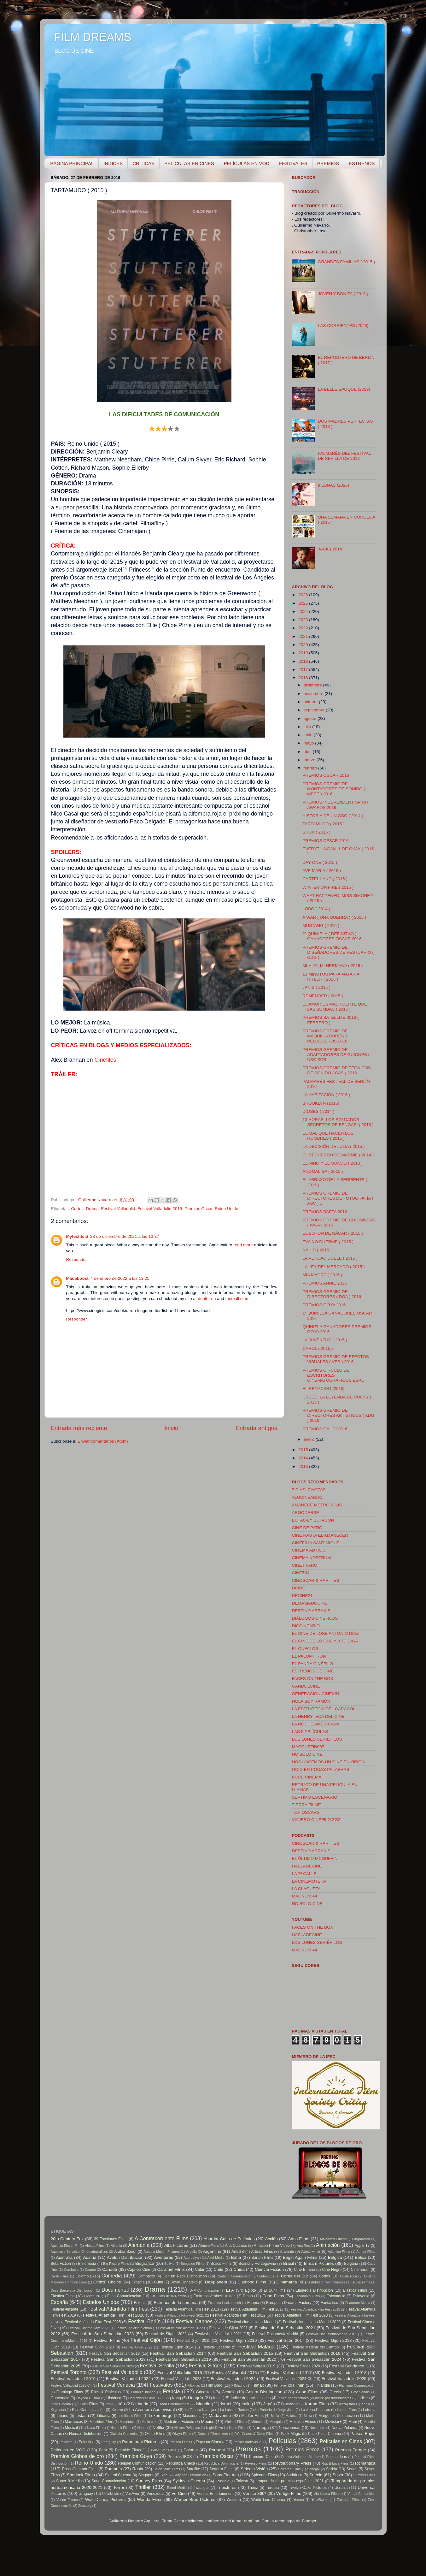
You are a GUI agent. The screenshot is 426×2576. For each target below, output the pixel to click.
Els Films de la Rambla (169, 2296)
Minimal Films (235, 2422)
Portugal (217, 2450)
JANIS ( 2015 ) (316, 987)
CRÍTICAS (143, 163)
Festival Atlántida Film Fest (118, 2309)
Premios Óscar (198, 1208)
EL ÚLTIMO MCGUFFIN (315, 1858)
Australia (64, 2257)
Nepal (141, 2428)
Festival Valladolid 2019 (73, 2378)
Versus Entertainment (215, 2493)
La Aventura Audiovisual (152, 2409)
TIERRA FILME (306, 1804)
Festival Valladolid (118, 1208)
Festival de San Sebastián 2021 (285, 2327)
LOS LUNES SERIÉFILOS (317, 1739)
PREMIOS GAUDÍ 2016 (324, 1429)
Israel (226, 2403)
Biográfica (144, 2263)
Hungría (195, 2397)
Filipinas (193, 2385)
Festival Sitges (205, 2365)
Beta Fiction (61, 2263)
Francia (171, 2391)
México (207, 2421)
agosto (311, 718)
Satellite (193, 2469)
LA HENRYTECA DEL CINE (318, 1716)
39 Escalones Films (110, 2239)
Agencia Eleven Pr (65, 2245)
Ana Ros (303, 2245)
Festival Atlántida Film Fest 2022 (238, 2315)
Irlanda (141, 2403)
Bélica (360, 2257)
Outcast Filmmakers (212, 2434)
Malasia (291, 2416)
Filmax (257, 2385)
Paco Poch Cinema (324, 2433)
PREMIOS (328, 163)
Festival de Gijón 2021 (228, 2328)
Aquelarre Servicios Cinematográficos (79, 2251)
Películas (282, 2441)
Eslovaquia (336, 2296)
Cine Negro (331, 2269)
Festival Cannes (194, 2321)
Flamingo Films (69, 2392)
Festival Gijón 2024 (177, 2347)
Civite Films (60, 2276)
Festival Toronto (69, 2372)
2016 (303, 677)
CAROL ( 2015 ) (317, 1348)
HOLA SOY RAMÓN (311, 1701)
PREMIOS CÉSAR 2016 (325, 840)
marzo (310, 759)
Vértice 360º (254, 2493)
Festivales (161, 2385)
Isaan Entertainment (174, 2404)
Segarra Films (221, 2469)
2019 (303, 652)
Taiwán (242, 2481)
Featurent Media (357, 2303)
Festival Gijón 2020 (97, 2347)
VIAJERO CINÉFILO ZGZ (316, 1819)
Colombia (83, 2276)
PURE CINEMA (307, 1777)
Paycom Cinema (210, 2442)
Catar (199, 2269)
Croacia (138, 2282)
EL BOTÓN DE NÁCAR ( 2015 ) (332, 1233)
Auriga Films (365, 2251)
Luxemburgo (160, 2415)
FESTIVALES (293, 163)
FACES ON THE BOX (312, 1678)
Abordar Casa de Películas (228, 2238)
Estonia (140, 2302)
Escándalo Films (307, 2296)
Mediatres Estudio (179, 2421)
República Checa (180, 2463)
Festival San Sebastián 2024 (314, 2359)
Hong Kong (171, 2398)
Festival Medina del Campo (314, 2347)
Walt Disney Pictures (105, 2499)
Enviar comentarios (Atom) (103, 1441)
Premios (248, 2449)
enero (310, 1439)
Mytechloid (77, 1236)
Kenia (365, 2404)
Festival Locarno (215, 2347)
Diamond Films (251, 2282)
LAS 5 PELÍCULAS (310, 1731)
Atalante (287, 2251)
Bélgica (335, 2257)
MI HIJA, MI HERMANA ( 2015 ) (332, 965)
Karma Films (317, 2403)
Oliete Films (155, 2433)
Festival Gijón (146, 2340)
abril (308, 751)
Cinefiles (105, 1060)
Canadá (109, 2269)
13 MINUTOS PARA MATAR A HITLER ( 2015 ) (330, 977)
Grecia (335, 2392)
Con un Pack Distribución (185, 2276)
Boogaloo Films (192, 2263)
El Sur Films (274, 2290)
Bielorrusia (87, 2263)
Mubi (352, 2421)
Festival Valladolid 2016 (234, 2372)
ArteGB (237, 2251)
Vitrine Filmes (67, 2500)
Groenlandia (360, 2392)
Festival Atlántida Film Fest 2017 (256, 2309)
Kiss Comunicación (88, 2409)
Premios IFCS (180, 2456)
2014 (303, 1458)
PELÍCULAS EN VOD (246, 163)
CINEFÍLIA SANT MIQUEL (317, 1542)
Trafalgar (201, 2487)
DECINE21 (302, 1595)
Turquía (272, 2487)
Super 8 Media (69, 2481)
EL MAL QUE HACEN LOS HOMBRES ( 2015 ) (327, 1136)
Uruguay (86, 2493)
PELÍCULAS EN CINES (189, 163)
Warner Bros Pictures (194, 2499)
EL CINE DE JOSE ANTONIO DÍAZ (325, 1633)
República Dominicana (221, 2463)
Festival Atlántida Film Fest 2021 (179, 2315)
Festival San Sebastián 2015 (245, 2353)
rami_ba (251, 2521)
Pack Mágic (291, 2433)
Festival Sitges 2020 (302, 2366)
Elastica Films (355, 2290)
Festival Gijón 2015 (194, 2340)
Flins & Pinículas (106, 2392)
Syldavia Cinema (189, 2480)
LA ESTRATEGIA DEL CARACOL (324, 1708)
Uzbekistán (110, 2494)
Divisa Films (361, 2282)
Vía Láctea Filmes (327, 2494)
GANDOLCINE (306, 1686)
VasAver (132, 2493)
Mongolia (276, 2422)
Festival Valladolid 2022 (128, 2378)
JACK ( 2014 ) (331, 549)
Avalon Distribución (125, 2257)
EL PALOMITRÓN (309, 1656)
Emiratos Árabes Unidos (215, 2296)
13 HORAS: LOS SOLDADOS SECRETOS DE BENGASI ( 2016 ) (338, 1122)
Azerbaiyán (192, 2257)
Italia (246, 2403)
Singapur (146, 2475)
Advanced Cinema (333, 2239)
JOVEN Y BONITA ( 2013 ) (343, 293)
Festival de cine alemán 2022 (180, 2328)
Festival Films (107, 2340)
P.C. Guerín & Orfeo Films (254, 2434)
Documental (115, 2290)
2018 (303, 661)
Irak (108, 2404)
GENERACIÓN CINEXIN (315, 1693)
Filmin (298, 2385)
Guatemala (60, 2398)
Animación (328, 2245)
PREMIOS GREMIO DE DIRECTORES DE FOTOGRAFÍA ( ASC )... (337, 1198)
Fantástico (329, 2302)
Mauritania (127, 2422)
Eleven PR (92, 2296)
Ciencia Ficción (269, 2269)
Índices (364, 2398)
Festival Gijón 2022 (137, 2347)
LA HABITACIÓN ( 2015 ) (326, 1094)
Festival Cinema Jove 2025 (88, 2328)
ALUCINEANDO (307, 1497)
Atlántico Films (339, 2251)
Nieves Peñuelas (187, 2428)
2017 (303, 669)
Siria (163, 2475)
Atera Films (311, 2251)
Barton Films (262, 2257)
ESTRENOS (362, 163)
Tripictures (226, 2487)
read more (243, 1245)
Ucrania (341, 2487)
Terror (118, 2487)
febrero (311, 768)
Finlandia (322, 2385)
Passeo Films (180, 2442)
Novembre (317, 2428)
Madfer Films (252, 2415)
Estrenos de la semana (175, 2302)
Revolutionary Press (292, 2463)
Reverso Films (255, 2463)
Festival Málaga (256, 2346)
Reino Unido (226, 1208)
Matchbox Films (102, 2422)
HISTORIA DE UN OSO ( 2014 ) (332, 815)
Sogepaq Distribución (190, 2475)
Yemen (298, 2500)
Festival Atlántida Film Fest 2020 (114, 2315)
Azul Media (215, 2257)
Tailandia (222, 2481)
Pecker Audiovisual (247, 2442)
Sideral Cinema (118, 2475)
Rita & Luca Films (335, 2463)
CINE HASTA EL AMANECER (320, 1535)
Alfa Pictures (176, 2245)
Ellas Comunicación (124, 2296)
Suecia (315, 2474)
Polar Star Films (164, 2450)
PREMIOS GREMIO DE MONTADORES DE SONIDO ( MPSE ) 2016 (333, 788)
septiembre (315, 710)
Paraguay (108, 2442)
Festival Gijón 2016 (238, 2340)
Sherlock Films (81, 2474)
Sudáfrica (294, 2475)
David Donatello (183, 2282)
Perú (103, 2450)
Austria (89, 2257)
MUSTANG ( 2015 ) (320, 925)
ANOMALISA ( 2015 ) (322, 1171)
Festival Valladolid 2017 (289, 2372)
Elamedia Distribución (314, 2290)
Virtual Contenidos (361, 2494)
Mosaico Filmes (302, 2421)
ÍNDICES (113, 163)
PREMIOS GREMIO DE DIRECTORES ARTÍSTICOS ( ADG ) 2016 (338, 1415)
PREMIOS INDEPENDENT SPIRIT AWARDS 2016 (335, 805)
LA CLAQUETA (306, 1888)
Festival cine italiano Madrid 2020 (312, 2322)
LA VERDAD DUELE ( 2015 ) (330, 1258)
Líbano (62, 2415)
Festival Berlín (144, 2321)
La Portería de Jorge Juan (275, 2410)
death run (207, 1298)
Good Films (307, 2391)
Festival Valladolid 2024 (233, 2378)
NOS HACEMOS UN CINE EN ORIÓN (328, 1762)
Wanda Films (149, 2499)
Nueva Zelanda (344, 2427)
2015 (303, 1449)
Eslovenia (361, 2296)
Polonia (191, 2450)
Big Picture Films (116, 2263)
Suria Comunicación (108, 2481)
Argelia (191, 2251)
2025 (303, 603)
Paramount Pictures (141, 2441)
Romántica (365, 2463)
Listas (80, 2415)
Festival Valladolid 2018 (344, 2372)
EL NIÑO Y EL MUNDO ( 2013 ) (332, 1163)
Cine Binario (304, 2269)
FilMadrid (238, 2385)
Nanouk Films (120, 2428)
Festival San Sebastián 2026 (112, 2366)
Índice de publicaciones (251, 2398)
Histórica (113, 2398)
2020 (303, 644)
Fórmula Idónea (143, 2392)
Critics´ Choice (107, 2282)
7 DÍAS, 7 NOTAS (309, 1489)
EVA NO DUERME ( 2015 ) (327, 1241)
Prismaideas (336, 2456)
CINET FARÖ (305, 1565)
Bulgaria (351, 2263)
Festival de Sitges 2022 (166, 2334)
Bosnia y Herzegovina (257, 2263)
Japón (269, 2403)
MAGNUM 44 (304, 1896)
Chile (218, 2269)
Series (352, 2469)
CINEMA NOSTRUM (311, 1557)
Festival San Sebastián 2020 (248, 2359)
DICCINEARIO (306, 1625)
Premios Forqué (350, 2450)
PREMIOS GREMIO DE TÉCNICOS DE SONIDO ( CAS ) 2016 (336, 1070)
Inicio (171, 1428)
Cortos (77, 1208)
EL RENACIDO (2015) (323, 1388)
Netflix (158, 2427)
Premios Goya (136, 2456)
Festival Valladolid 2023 (181, 2379)
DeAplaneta (216, 2282)
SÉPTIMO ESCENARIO (314, 1797)
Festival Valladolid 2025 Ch (71, 2385)
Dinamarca (287, 2282)
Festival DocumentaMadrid (275, 2334)
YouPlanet (320, 2499)
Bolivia (169, 2263)
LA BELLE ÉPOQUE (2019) (344, 389)
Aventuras (163, 2257)
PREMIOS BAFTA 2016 (324, 1211)
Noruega (261, 2427)
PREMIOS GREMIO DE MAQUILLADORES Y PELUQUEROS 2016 (325, 1036)
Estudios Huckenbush (224, 2303)
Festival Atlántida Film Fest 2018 (315, 2309)
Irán (121, 2403)
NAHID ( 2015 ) (316, 1250)
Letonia (369, 2409)
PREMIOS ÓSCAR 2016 (325, 775)
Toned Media (176, 2488)
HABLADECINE (307, 1866)
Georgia (228, 2392)
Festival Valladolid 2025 (344, 2378)
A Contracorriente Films (161, 2238)
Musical (71, 2427)
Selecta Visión (254, 2468)
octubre (311, 701)
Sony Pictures (226, 2474)
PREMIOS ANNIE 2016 (324, 1283)
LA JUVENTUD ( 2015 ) (324, 1340)
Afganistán (362, 2239)
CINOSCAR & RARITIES (315, 1580)
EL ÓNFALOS (305, 1648)
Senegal (313, 2469)
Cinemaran (360, 2269)
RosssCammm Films (79, 2469)
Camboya (71, 2269)
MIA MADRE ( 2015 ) (322, 1275)
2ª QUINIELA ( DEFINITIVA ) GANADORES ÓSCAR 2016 (331, 936)
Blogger (309, 2521)
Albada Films (95, 2245)
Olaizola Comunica (124, 2434)
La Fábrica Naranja (199, 2410)
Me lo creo (149, 2422)
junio (309, 735)
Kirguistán (58, 2410)
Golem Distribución (264, 2391)
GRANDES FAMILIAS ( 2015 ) (346, 261)
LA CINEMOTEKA (309, 1881)
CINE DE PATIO (307, 1527)
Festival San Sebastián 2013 (114, 2353)
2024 (303, 611)
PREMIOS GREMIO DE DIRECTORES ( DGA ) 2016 (331, 1294)
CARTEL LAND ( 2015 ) (324, 878)
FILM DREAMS (92, 37)
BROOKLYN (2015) (320, 1103)
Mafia (275, 2416)
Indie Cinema (61, 2404)
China (238, 2269)
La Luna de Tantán (234, 2410)
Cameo (90, 2269)
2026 (303, 594)
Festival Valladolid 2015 (159, 1208)
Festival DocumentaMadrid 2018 (331, 2334)
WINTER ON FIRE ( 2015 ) (327, 887)
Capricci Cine (138, 2269)
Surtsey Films (149, 2480)
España (59, 2302)
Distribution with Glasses (326, 2282)
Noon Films (237, 2428)
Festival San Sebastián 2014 (178, 2353)
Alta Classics (236, 2245)
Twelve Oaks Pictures (308, 2487)
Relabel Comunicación (137, 2463)
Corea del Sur (294, 2276)
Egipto (250, 2290)
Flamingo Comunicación (357, 2385)
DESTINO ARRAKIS (311, 1610)
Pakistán (65, 2442)
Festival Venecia (116, 2385)
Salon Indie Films (167, 2469)
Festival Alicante (65, 2309)
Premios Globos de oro (77, 2456)
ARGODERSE (305, 1512)
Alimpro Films (208, 2245)
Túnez (253, 2487)
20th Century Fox (67, 2238)
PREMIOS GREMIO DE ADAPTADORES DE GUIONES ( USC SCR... (336, 1054)
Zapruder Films (348, 2500)
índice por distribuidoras (333, 2398)
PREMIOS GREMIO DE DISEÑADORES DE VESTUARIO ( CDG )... (338, 952)
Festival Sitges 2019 (256, 2366)
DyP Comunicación (204, 2290)
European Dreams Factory (288, 2302)
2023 (303, 619)
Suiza (337, 2474)
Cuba (158, 2282)
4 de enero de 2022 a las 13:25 (119, 1278)
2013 (303, 1466)
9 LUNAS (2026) (333, 485)
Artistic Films (262, 2251)
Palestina (86, 2442)
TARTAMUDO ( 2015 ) (323, 824)
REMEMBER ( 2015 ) (322, 996)
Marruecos (74, 2421)
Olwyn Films (181, 2434)
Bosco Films (221, 2263)
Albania (116, 2245)
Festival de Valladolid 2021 (218, 2334)
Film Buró (214, 2385)
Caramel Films (171, 2269)
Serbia (331, 2469)
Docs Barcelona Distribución (73, 2290)
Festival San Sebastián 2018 (118, 2359)
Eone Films (273, 2296)
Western (234, 2499)
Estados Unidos (101, 2302)
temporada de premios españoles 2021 (290, 2481)
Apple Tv (362, 2245)
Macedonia (192, 2415)
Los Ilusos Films (130, 2416)
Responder (76, 1259)
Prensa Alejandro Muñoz (300, 2457)
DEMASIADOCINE (310, 1603)
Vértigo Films (288, 2493)
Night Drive (214, 2428)
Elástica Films (63, 2296)
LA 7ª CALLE (304, 1873)
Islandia (203, 2403)
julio (308, 726)
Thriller (143, 2487)
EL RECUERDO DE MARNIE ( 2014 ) (338, 1155)
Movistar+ (333, 2421)
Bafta (236, 2257)
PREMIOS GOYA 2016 (324, 1305)
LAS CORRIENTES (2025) (343, 325)
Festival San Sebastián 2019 (183, 2359)
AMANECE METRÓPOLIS (317, 1505)
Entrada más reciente (79, 1428)
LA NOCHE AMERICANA (316, 1724)
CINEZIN (300, 1572)
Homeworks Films (141, 2398)
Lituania (103, 2415)
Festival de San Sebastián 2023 (102, 2333)
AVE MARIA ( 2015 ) (321, 870)
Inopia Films (87, 2404)
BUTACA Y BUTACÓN (313, 1520)
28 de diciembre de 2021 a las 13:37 (124, 1236)
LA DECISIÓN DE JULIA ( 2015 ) (333, 1146)
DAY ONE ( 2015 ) (319, 862)
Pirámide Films (128, 2450)
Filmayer (280, 2385)
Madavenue (220, 2415)
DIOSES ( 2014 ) (318, 1111)
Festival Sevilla (157, 2365)
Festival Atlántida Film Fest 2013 (191, 2309)
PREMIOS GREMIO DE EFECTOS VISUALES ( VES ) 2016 (335, 1359)
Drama (92, 1208)
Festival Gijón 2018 (333, 2340)
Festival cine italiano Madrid (252, 2322)
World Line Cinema (268, 2499)
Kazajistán (347, 2404)
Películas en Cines (341, 2441)
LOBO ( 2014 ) (316, 908)
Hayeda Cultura (88, 2398)
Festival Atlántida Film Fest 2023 (300, 2315)
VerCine (179, 2493)
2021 (303, 636)
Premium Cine (261, 2456)
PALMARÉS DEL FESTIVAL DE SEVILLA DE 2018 (344, 456)
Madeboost (77, 1278)
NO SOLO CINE (307, 1754)
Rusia (137, 2468)
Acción (271, 2238)
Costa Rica (348, 2276)
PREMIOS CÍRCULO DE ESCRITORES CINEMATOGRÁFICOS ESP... (333, 1375)
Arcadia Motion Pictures (161, 2251)
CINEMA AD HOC (309, 1550)
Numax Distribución (85, 2433)
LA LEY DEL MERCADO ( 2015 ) (333, 1266)
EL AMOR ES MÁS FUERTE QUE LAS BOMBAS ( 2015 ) (334, 1007)
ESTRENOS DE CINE (313, 1671)
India (217, 2398)
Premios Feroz (302, 2449)
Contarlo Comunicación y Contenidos (245, 2276)
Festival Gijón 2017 (285, 2340)
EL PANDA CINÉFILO (312, 1663)
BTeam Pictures (319, 2263)
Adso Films (298, 2238)
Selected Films (289, 2469)
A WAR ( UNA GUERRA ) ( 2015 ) (334, 917)
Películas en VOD (68, 2450)
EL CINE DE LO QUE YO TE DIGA (325, 1641)
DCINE (298, 1588)
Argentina (212, 2251)
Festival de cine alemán (134, 2328)
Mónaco (257, 2422)
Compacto (146, 2276)
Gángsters (205, 2392)
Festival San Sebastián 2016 (312, 2353)
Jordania (291, 2404)
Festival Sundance (346, 2366)
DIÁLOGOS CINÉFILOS (315, 1618)
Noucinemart (290, 2427)
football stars (237, 1298)
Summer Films (364, 2475)
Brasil (288, 2263)
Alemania (138, 2245)
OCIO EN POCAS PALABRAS (320, 1769)
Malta (308, 2416)
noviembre (314, 693)
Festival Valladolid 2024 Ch (289, 2379)
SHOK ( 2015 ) (316, 832)
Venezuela (156, 2493)
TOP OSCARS (306, 1812)
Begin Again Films (300, 2257)
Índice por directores (292, 2398)
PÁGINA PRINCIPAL (72, 163)
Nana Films (95, 2428)
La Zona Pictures (315, 2409)
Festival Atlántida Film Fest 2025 (93, 2322)
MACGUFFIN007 (308, 1746)
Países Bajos (362, 2433)
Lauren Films (347, 2410)
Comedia (112, 2275)
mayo (309, 743)
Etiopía (253, 2302)
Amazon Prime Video (272, 2245)
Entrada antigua (256, 1428)
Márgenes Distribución (337, 2415)
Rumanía (113, 2468)
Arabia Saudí (125, 2251)
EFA (230, 2290)
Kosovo (117, 2410)
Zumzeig (84, 2506)
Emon (248, 2296)
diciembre (313, 685)
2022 (303, 628)
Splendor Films (264, 2475)
